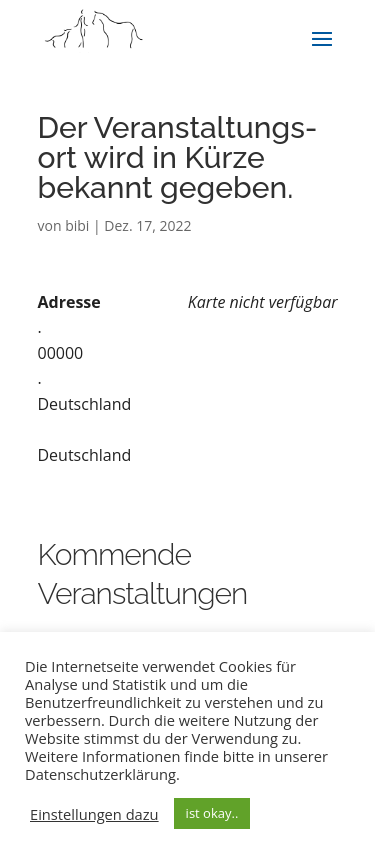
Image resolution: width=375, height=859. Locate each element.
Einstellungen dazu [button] (94, 814)
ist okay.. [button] (212, 813)
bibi (77, 225)
